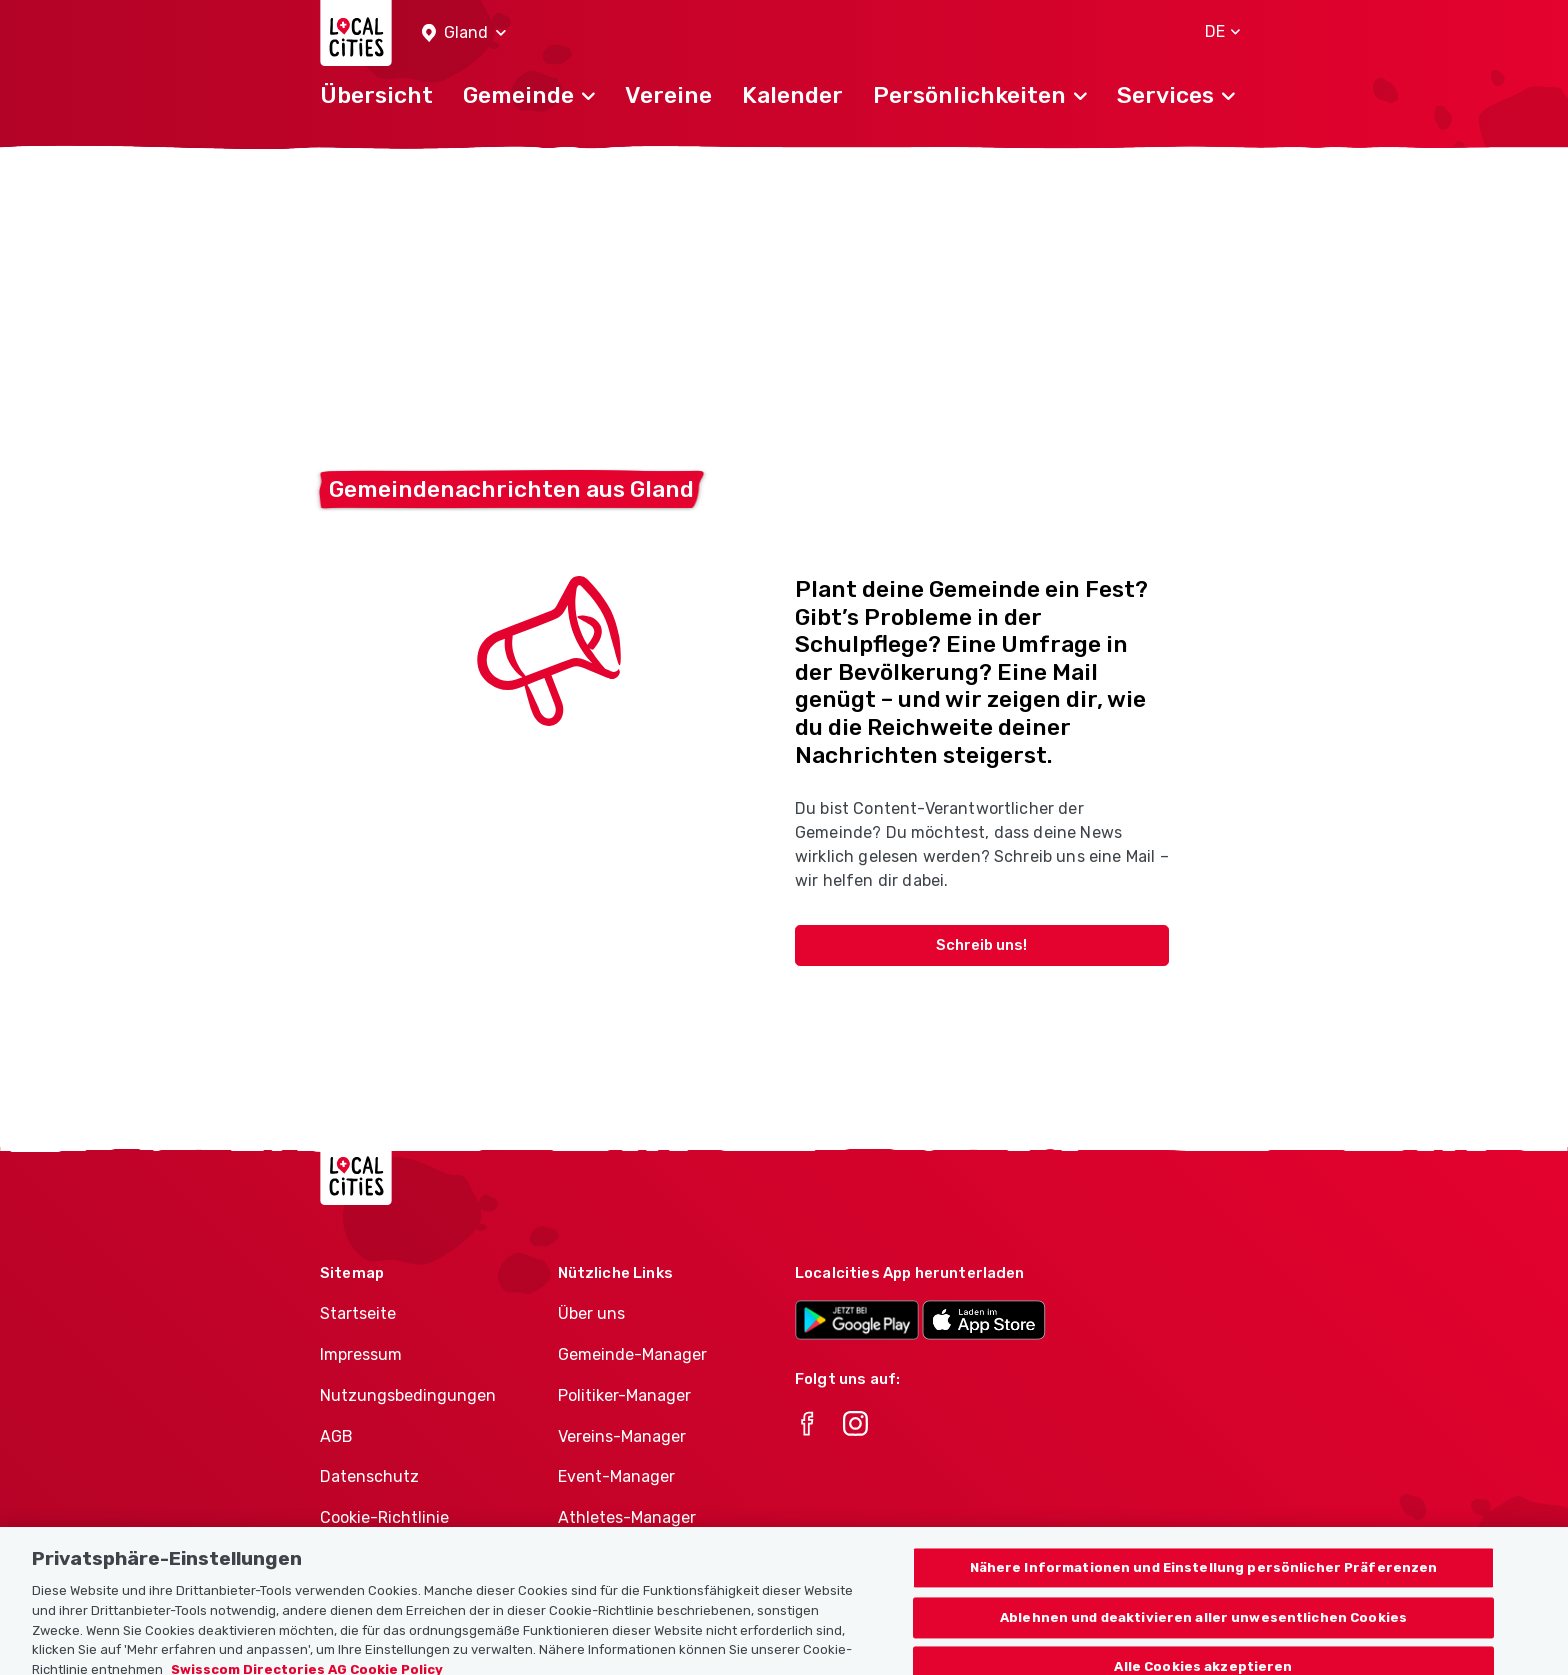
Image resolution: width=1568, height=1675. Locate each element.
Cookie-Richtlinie (384, 1517)
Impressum (361, 1354)
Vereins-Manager (622, 1436)
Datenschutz (369, 1476)
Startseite (358, 1313)
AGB (336, 1436)
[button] (464, 33)
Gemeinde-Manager (632, 1354)
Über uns (591, 1313)
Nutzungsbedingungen (408, 1395)
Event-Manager (616, 1476)
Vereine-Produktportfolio (652, 1558)
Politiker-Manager (624, 1395)
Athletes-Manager (627, 1517)
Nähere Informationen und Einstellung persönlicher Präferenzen (1204, 1608)
